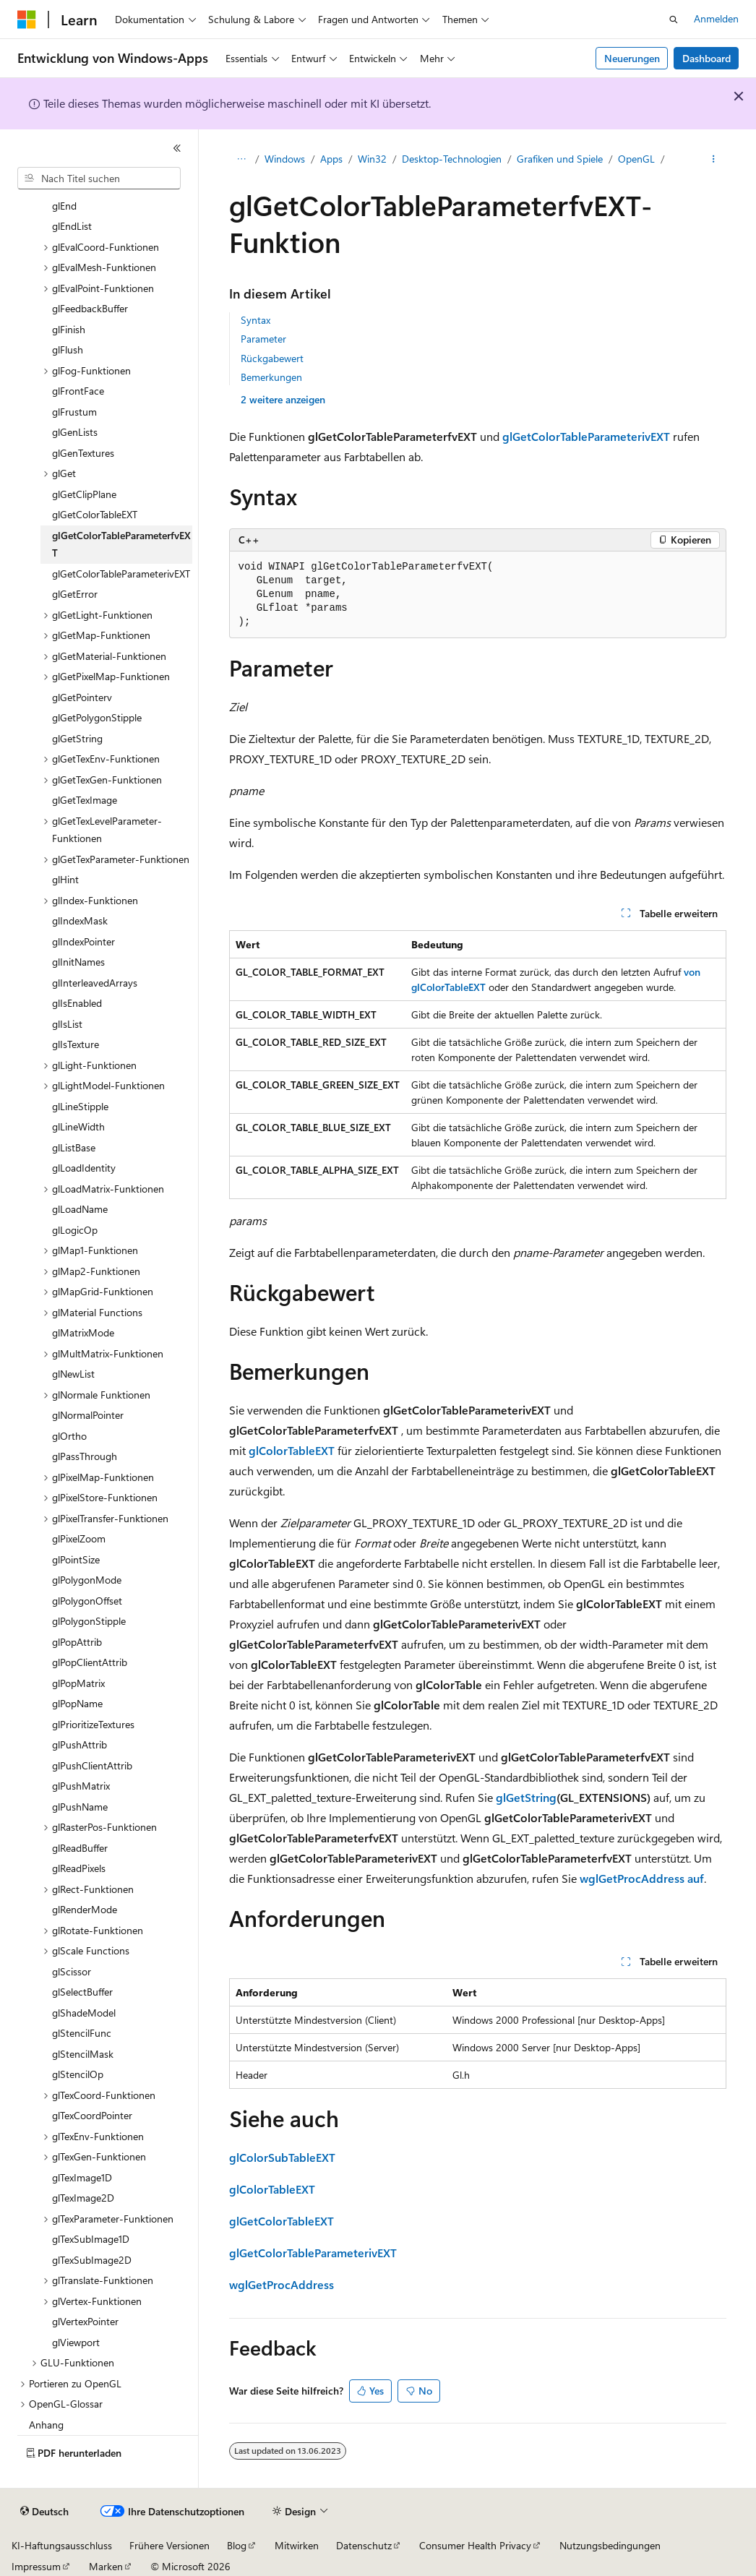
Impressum (36, 2566)
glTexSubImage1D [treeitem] (90, 2239)
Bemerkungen (271, 377)
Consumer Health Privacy (475, 2545)
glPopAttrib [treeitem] (77, 1642)
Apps (331, 159)
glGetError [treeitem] (75, 594)
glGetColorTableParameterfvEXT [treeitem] (121, 544)
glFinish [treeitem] (68, 329)
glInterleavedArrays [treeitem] (94, 982)
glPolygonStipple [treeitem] (89, 1621)
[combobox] (99, 178)
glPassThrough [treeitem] (84, 1456)
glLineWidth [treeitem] (78, 1126)
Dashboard (706, 58)
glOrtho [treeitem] (69, 1436)
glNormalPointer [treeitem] (88, 1415)
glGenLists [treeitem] (75, 432)
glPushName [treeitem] (80, 1806)
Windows (285, 159)
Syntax (255, 320)
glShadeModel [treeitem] (84, 2012)
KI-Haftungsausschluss (62, 2545)
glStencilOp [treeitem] (77, 2074)
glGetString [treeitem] (77, 738)
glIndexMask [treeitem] (80, 920)
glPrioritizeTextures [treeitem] (93, 1724)
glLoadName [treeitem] (80, 1209)
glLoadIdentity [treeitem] (84, 1168)
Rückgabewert (272, 358)
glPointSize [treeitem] (76, 1559)
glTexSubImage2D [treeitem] (92, 2260)
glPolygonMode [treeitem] (86, 1580)
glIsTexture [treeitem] (75, 1044)
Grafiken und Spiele (560, 159)
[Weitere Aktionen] (713, 159)
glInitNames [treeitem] (78, 962)
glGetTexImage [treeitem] (84, 800)
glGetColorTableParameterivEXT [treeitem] (121, 573)
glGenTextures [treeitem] (83, 453)
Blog (236, 2545)
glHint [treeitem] (65, 879)
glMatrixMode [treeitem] (83, 1332)
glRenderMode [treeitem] (84, 1909)
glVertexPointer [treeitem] (85, 2321)
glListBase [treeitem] (73, 1147)
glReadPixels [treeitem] (79, 1868)
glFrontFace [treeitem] (78, 391)
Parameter (263, 338)
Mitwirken (297, 2545)
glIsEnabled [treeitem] (77, 1003)
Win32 (372, 159)
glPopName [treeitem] (77, 1703)
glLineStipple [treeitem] (80, 1106)
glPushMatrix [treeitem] (81, 1786)
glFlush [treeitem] (67, 349)
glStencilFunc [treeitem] (81, 2033)
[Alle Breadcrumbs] (241, 159)
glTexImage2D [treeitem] (83, 2197)
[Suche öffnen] (673, 20)
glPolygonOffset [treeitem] (87, 1600)
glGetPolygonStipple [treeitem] (97, 717)
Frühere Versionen (169, 2545)
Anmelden (716, 18)
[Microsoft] (26, 19)
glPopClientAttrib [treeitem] (89, 1662)
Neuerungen (632, 58)
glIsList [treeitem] (67, 1024)
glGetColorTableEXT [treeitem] (94, 514)
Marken (106, 2566)
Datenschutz (364, 2545)
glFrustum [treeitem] (74, 411)
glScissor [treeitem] (71, 1971)
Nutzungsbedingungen (610, 2545)
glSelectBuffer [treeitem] (82, 1991)
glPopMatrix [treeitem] (78, 1683)
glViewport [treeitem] (76, 2342)
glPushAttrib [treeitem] (79, 1744)
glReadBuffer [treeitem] (80, 1848)
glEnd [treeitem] (64, 205)
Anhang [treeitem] (46, 2424)
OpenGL (636, 159)
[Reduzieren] (177, 148)
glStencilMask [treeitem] (82, 2054)
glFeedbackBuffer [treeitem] (90, 308)
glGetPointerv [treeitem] (82, 697)
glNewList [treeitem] (73, 1374)
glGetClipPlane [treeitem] (84, 494)
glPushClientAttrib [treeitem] (92, 1765)
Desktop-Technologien (452, 159)
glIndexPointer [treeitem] (83, 941)
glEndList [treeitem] (72, 226)
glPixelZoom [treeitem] (79, 1538)
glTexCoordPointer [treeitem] (92, 2115)
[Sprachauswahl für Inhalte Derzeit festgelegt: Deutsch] (44, 2511)
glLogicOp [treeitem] (75, 1230)
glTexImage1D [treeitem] (82, 2177)
